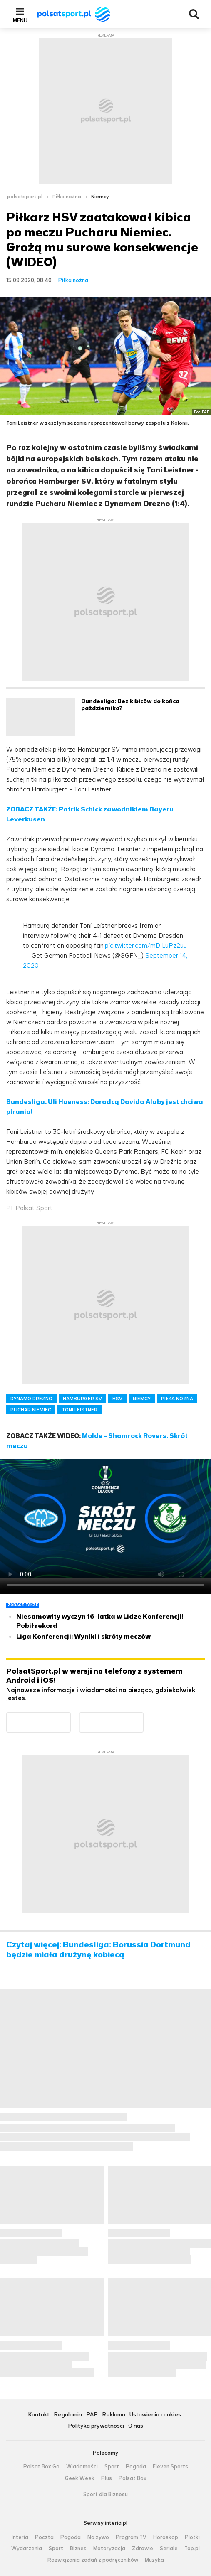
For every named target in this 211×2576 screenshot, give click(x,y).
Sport (111, 2466)
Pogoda (136, 2466)
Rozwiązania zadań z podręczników (92, 2560)
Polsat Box (132, 2478)
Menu (20, 20)
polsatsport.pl (24, 196)
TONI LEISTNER (79, 1409)
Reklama (113, 2415)
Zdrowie (142, 2548)
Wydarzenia (26, 2548)
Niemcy (100, 196)
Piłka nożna (66, 196)
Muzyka (154, 2560)
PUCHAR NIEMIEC (30, 1409)
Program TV (131, 2537)
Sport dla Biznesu (105, 2494)
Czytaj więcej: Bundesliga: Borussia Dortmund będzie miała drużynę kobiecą (98, 1950)
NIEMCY (142, 1398)
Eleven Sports (170, 2466)
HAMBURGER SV (82, 1398)
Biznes (78, 2548)
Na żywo (98, 2537)
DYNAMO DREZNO (31, 1398)
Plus (106, 2478)
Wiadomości (82, 2466)
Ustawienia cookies (155, 2415)
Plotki (192, 2537)
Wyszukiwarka (194, 14)
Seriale (169, 2548)
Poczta (44, 2537)
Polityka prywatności (96, 2426)
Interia (20, 2537)
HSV (117, 1398)
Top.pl (192, 2548)
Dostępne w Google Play (70, 1717)
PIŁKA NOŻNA (177, 1398)
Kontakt (39, 2415)
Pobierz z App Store (143, 1717)
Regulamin (68, 2415)
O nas (135, 2426)
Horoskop (165, 2537)
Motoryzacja (109, 2548)
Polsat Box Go (41, 2466)
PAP (92, 2415)
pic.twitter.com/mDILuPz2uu (146, 945)
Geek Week (79, 2478)
